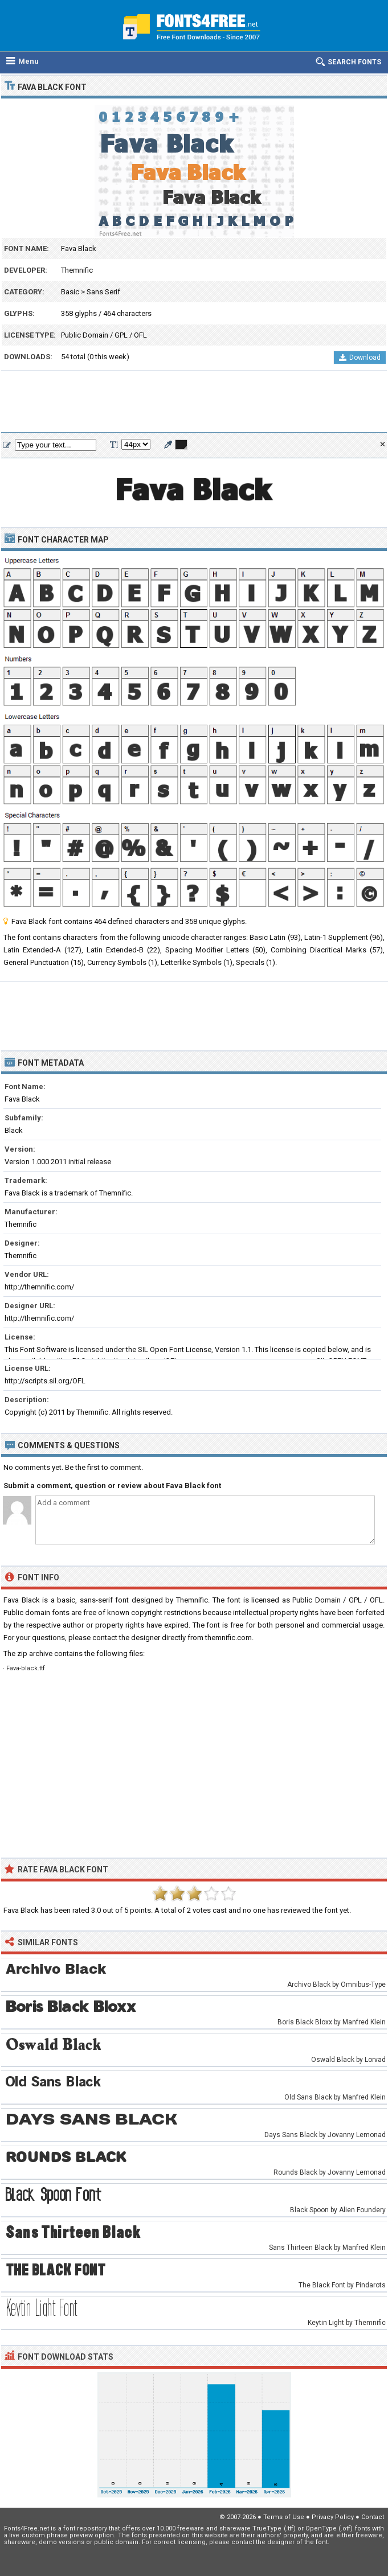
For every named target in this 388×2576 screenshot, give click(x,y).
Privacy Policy (333, 2517)
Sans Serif (103, 291)
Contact (372, 2517)
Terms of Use (283, 2517)
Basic (70, 291)
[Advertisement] (194, 402)
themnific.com (228, 1637)
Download (360, 357)
